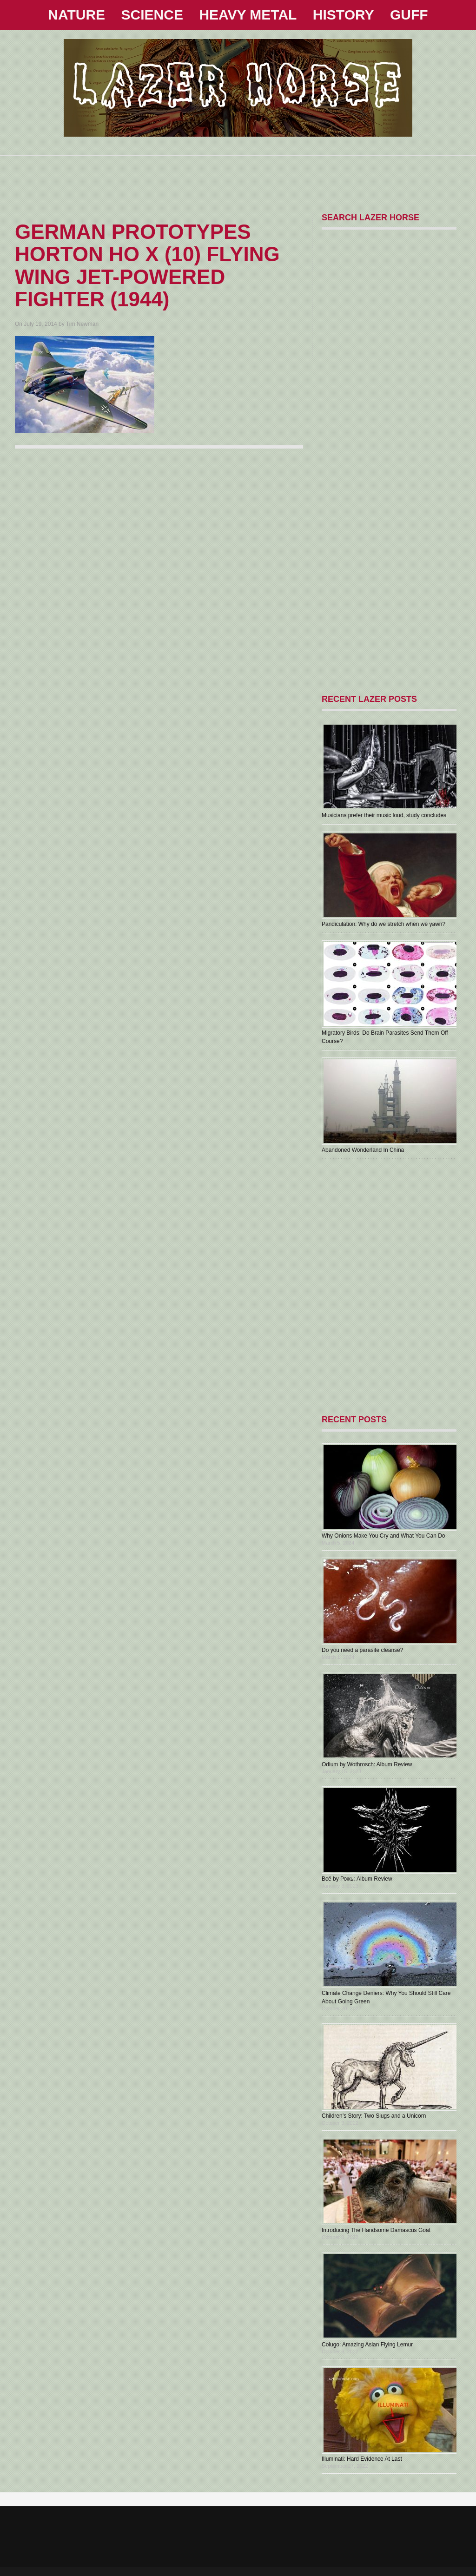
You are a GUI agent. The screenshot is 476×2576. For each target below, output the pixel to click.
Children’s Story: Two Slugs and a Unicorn (374, 2116)
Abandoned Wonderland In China (363, 1150)
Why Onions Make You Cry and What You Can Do (383, 1535)
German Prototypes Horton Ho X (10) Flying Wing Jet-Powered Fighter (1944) (147, 265)
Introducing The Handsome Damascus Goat (376, 2230)
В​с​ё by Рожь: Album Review (357, 1879)
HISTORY (343, 14)
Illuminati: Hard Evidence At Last (362, 2459)
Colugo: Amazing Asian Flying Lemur (367, 2344)
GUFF (409, 14)
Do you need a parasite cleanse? (362, 1650)
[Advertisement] (238, 177)
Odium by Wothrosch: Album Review (367, 1764)
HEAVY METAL (248, 14)
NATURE (76, 14)
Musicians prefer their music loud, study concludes (384, 815)
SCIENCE (152, 14)
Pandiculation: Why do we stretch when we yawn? (383, 924)
